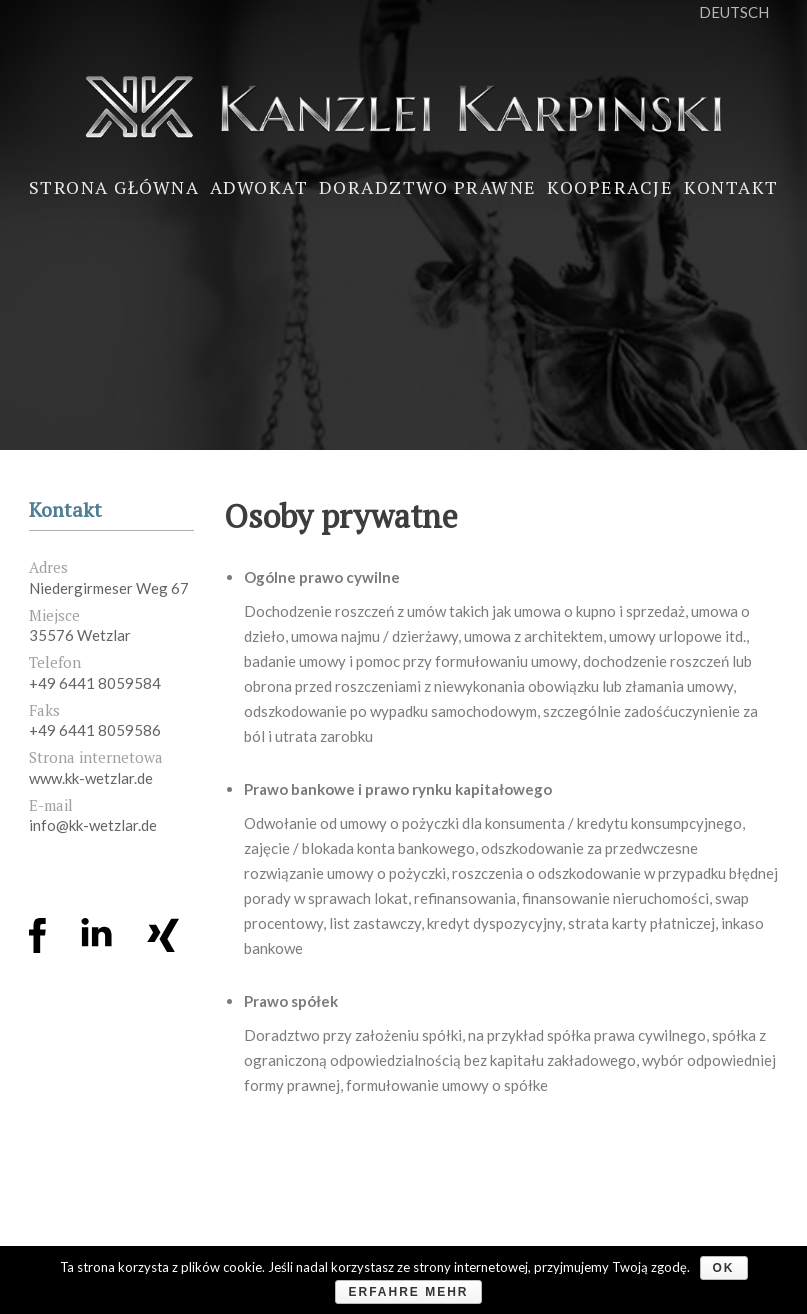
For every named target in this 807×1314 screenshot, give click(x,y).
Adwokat (259, 187)
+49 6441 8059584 (95, 683)
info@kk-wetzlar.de (93, 825)
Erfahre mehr (408, 1292)
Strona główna (114, 187)
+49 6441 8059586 (95, 730)
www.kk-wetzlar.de (91, 778)
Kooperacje (610, 187)
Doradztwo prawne (428, 187)
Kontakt (731, 187)
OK (724, 1268)
